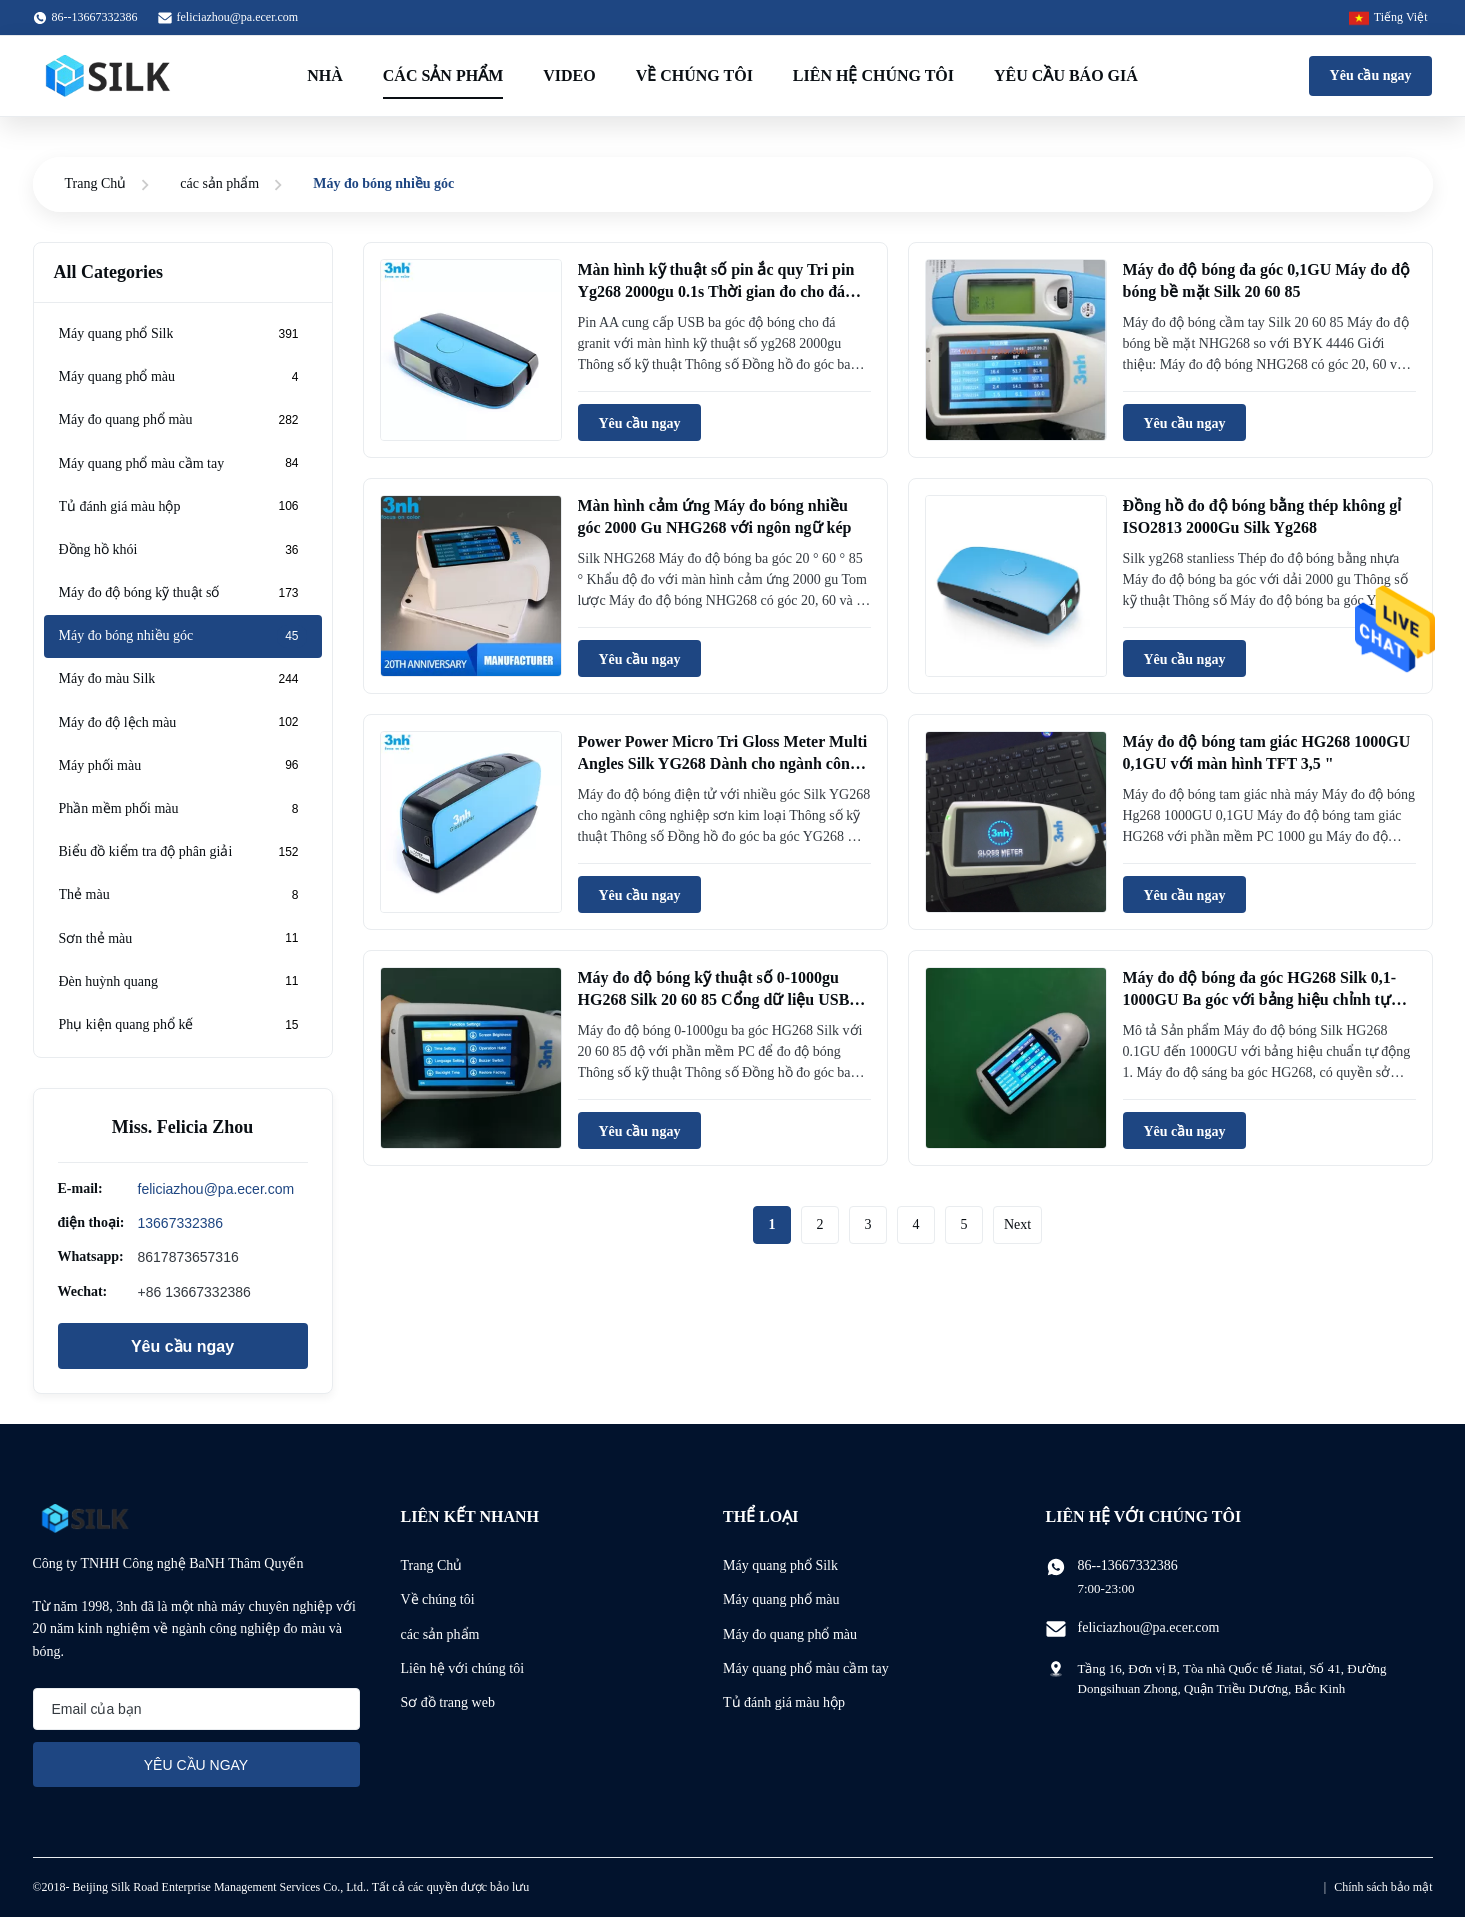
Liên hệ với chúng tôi (463, 1668)
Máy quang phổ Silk (780, 1565)
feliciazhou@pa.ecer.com (238, 17)
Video (569, 75)
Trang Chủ (96, 183)
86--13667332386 (1128, 1565)
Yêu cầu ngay (1371, 75)
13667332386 (181, 1223)
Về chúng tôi (694, 75)
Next (1017, 1224)
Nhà (325, 75)
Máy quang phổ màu (781, 1599)
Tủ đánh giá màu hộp (784, 1702)
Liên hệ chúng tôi (873, 75)
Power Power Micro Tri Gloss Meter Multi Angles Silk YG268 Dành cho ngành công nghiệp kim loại (723, 764)
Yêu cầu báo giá (1066, 75)
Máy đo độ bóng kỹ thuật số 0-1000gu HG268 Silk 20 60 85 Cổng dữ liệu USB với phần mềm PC (714, 1000)
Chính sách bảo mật (1383, 1887)
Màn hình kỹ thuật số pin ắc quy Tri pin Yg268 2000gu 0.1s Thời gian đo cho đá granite (716, 292)
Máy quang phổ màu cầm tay (806, 1668)
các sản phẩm (219, 183)
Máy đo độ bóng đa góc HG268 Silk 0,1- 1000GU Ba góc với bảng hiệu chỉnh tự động (1260, 1000)
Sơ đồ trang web (448, 1702)
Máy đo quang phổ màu (790, 1634)
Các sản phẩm (443, 75)
